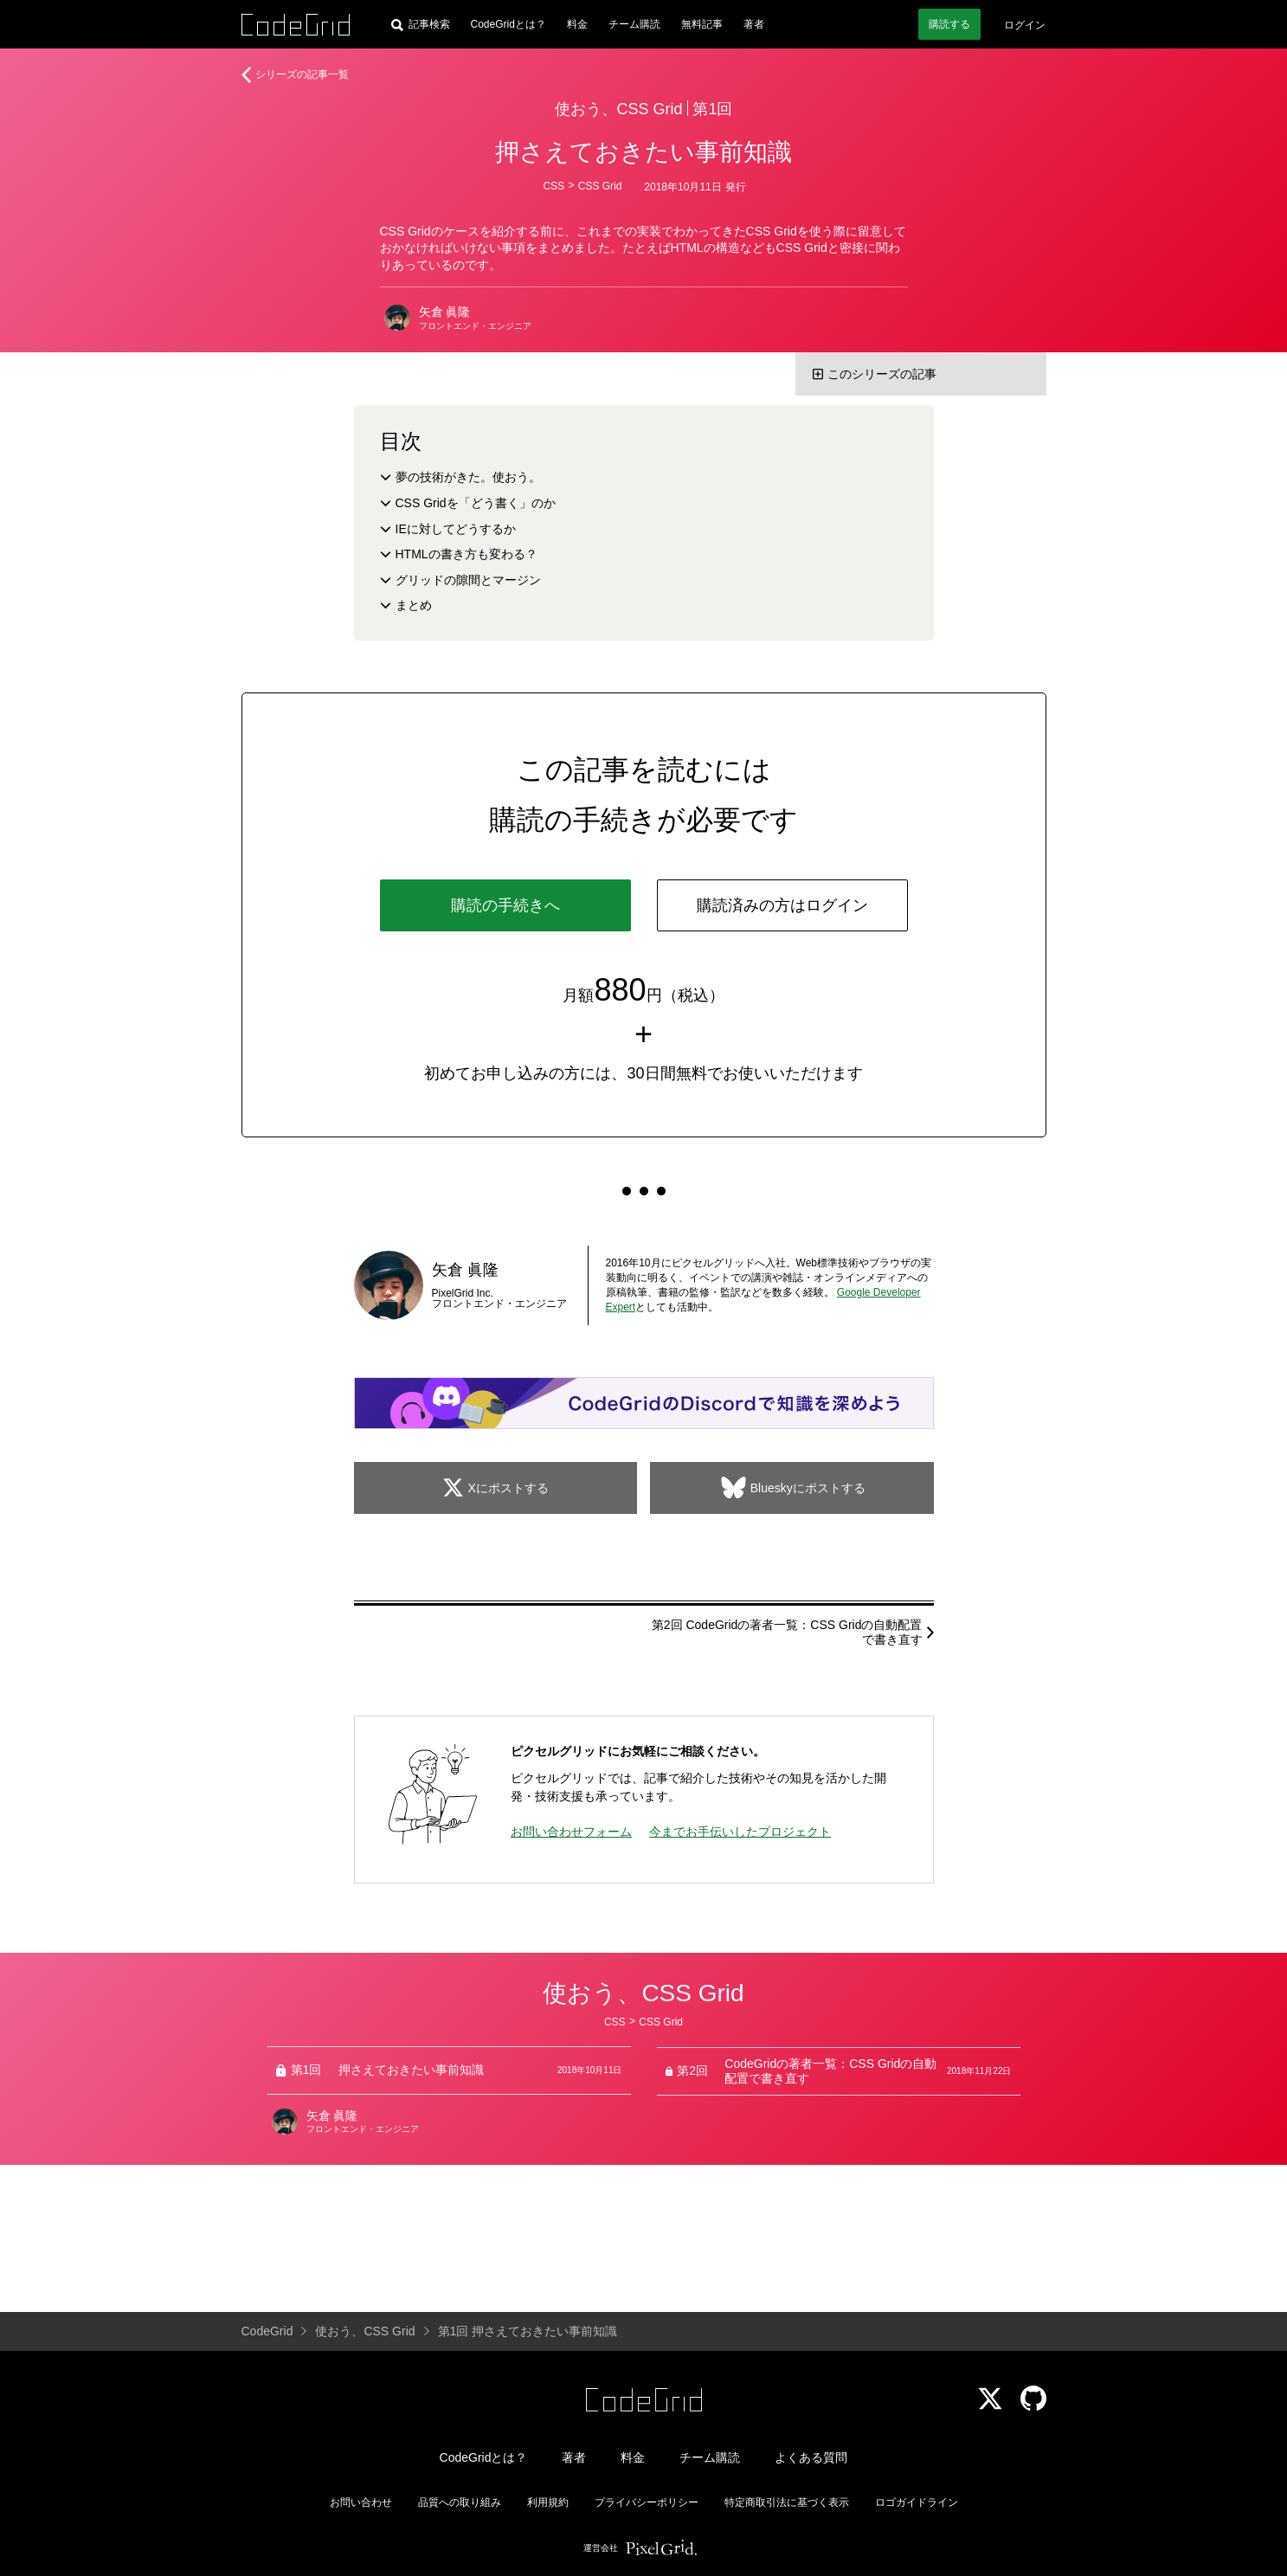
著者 (753, 24)
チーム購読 (634, 24)
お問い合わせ (361, 2502)
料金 (577, 24)
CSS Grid (600, 186)
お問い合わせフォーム (571, 1832)
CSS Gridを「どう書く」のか (476, 503)
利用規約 (548, 2502)
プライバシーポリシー (646, 2502)
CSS (553, 186)
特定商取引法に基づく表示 (786, 2502)
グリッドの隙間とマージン (468, 580)
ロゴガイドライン (916, 2502)
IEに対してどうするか (456, 529)
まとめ (414, 605)
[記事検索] (420, 24)
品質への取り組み (459, 2502)
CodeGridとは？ (508, 24)
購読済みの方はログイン (782, 905)
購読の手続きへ (505, 905)
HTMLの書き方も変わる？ (466, 554)
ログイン (1025, 25)
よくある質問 (811, 2457)
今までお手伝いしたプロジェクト (740, 1832)
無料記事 (702, 24)
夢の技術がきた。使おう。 (468, 477)
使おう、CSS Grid (619, 109)
